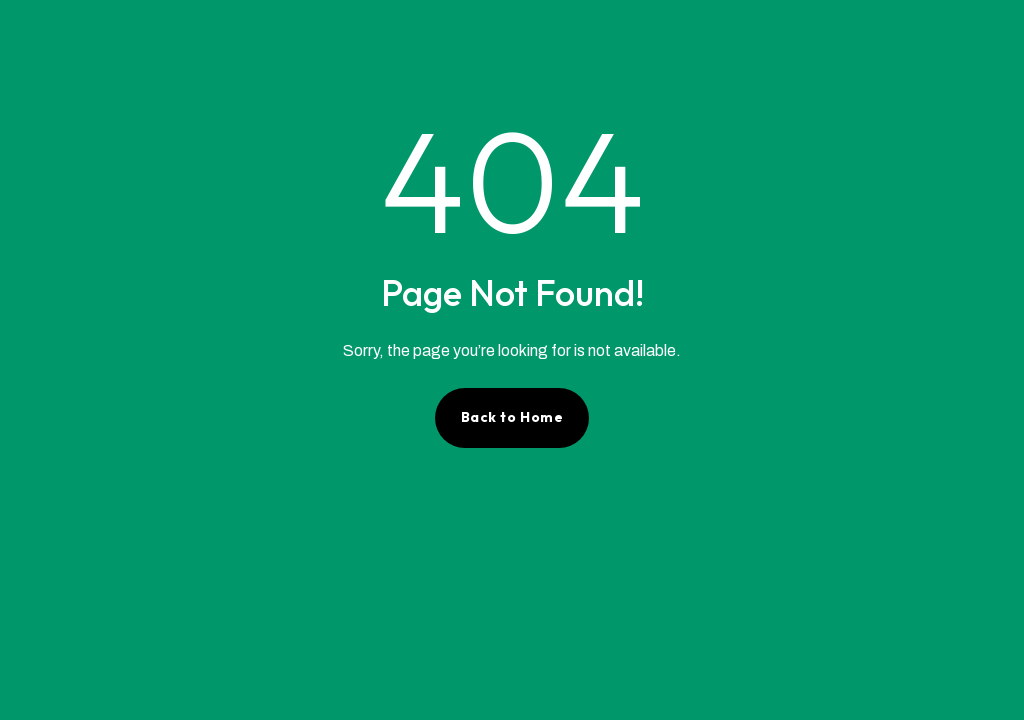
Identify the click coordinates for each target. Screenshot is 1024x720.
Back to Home (512, 417)
